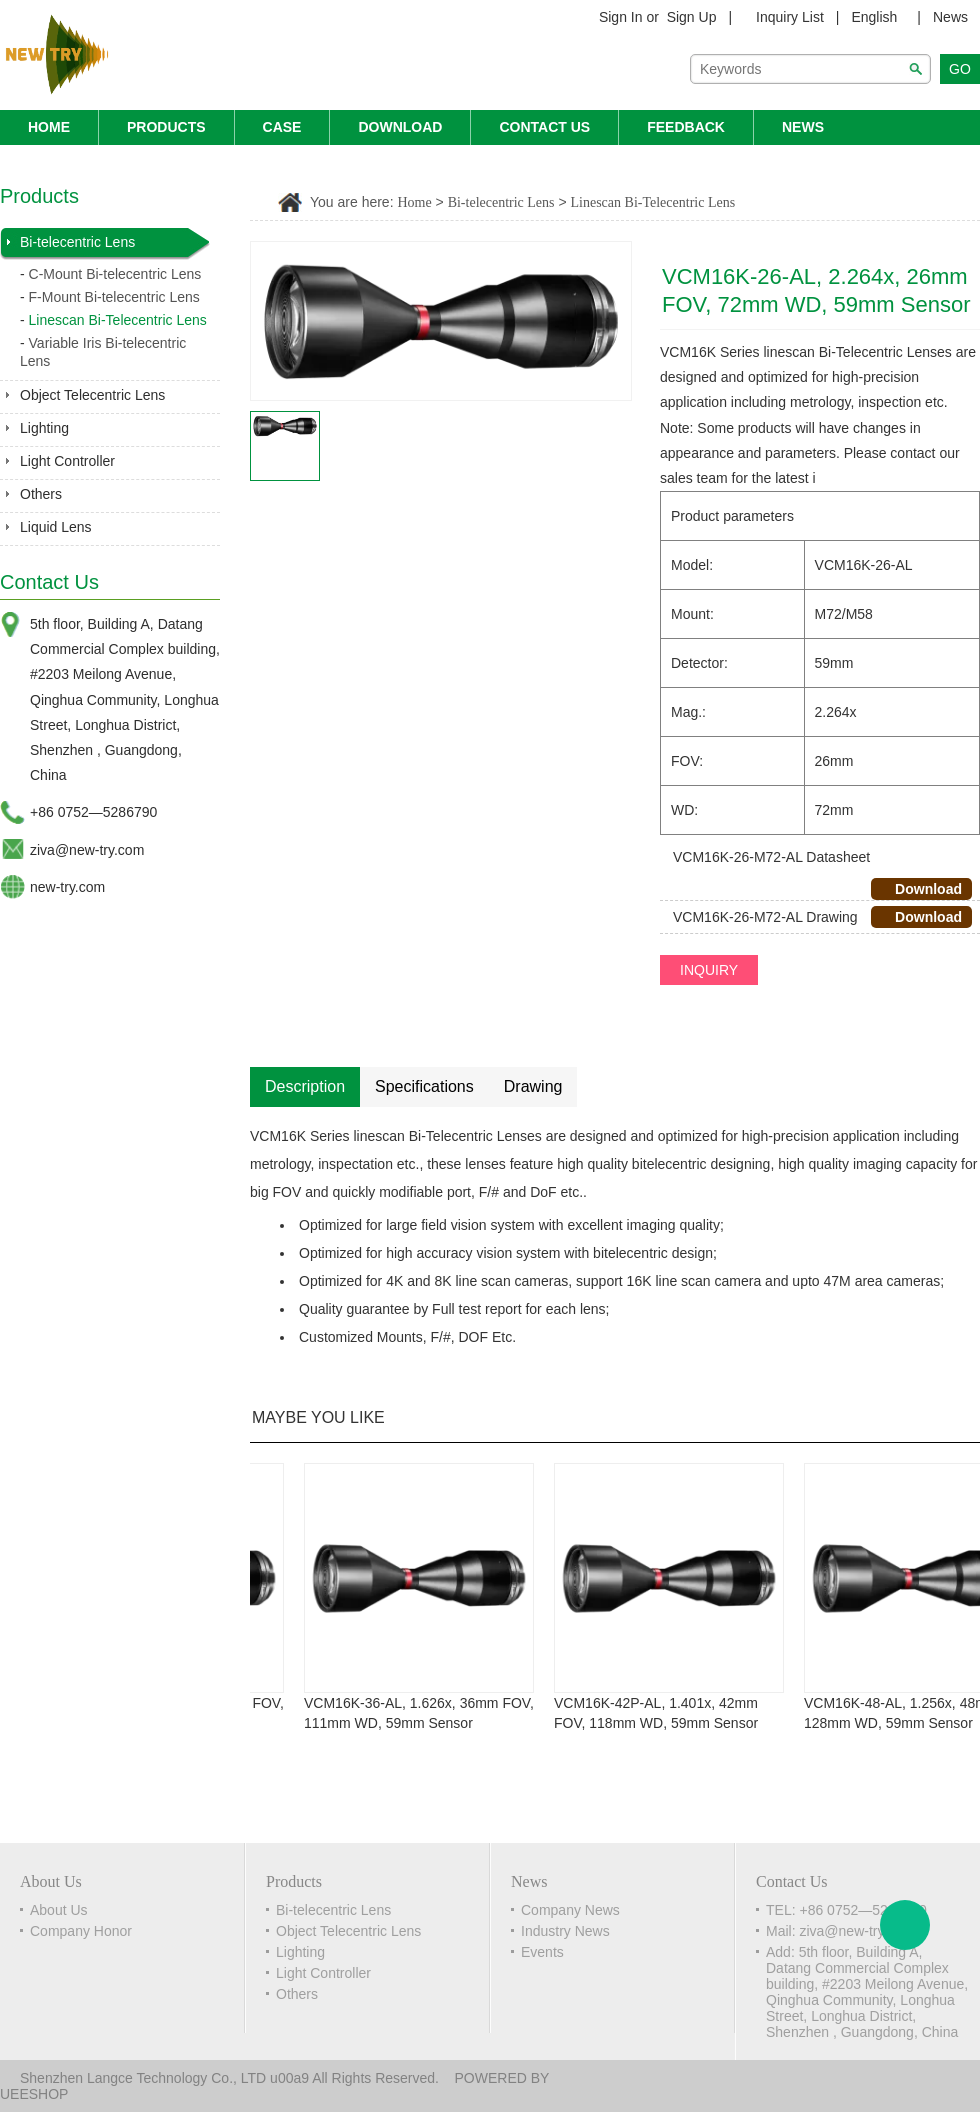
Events (542, 1952)
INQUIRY (709, 970)
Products (166, 127)
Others (41, 494)
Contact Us (544, 127)
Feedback (686, 127)
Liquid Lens (56, 527)
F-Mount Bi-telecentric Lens (114, 297)
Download (400, 127)
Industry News (565, 1931)
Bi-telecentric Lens (77, 242)
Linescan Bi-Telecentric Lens (118, 320)
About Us (59, 1910)
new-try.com (67, 887)
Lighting (44, 428)
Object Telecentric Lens (92, 395)
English (874, 17)
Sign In (621, 17)
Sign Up (692, 17)
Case (282, 127)
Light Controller (67, 461)
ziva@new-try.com (87, 850)
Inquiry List (790, 17)
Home (49, 127)
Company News (570, 1910)
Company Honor (81, 1931)
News (950, 17)
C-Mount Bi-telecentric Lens (115, 274)
